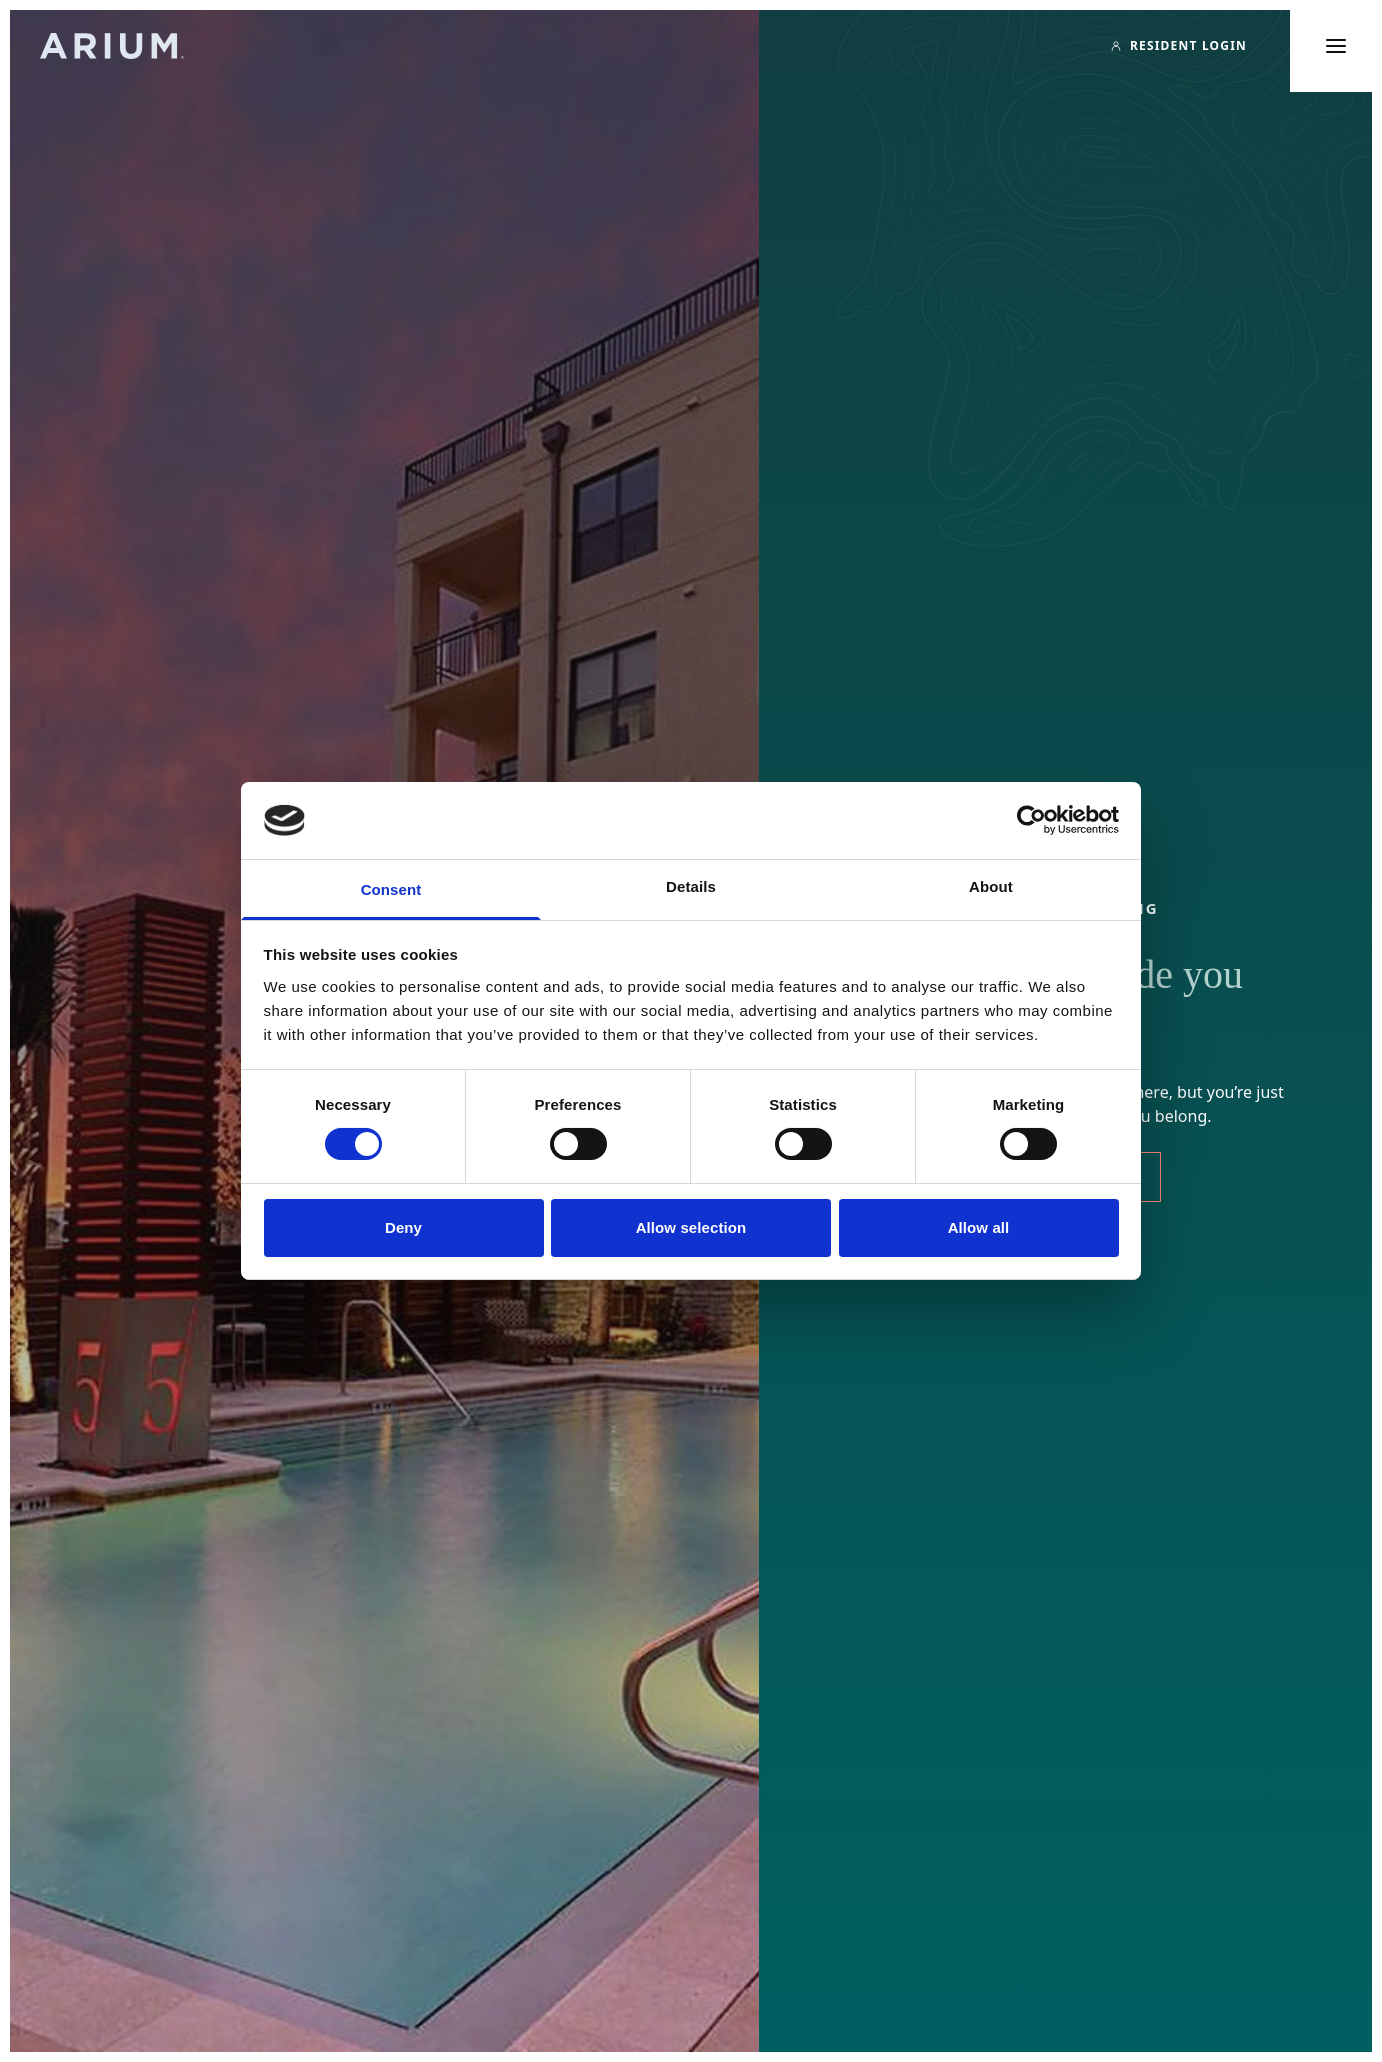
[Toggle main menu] (1336, 46)
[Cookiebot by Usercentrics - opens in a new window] (1031, 820)
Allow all (979, 1227)
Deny (403, 1227)
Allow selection (691, 1227)
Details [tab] (691, 886)
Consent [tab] (391, 889)
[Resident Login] (1178, 46)
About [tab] (991, 886)
